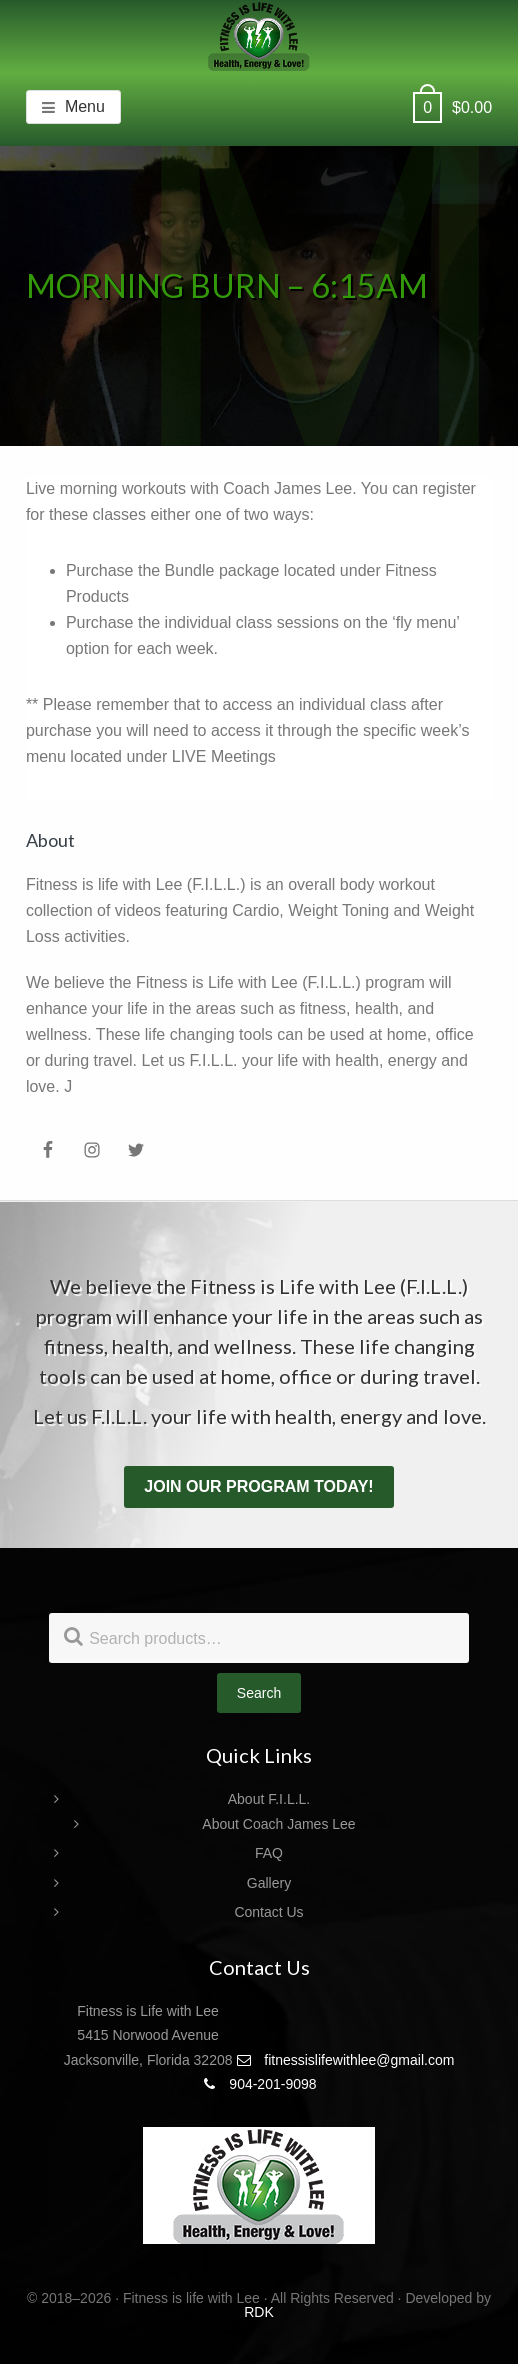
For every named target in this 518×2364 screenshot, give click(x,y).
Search (259, 1693)
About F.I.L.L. (269, 1799)
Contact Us (268, 1912)
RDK (259, 2312)
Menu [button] (85, 106)
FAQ (269, 1853)
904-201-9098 (258, 2084)
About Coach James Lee (278, 1824)
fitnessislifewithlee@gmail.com (345, 2060)
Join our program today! (258, 1486)
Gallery (269, 1883)
